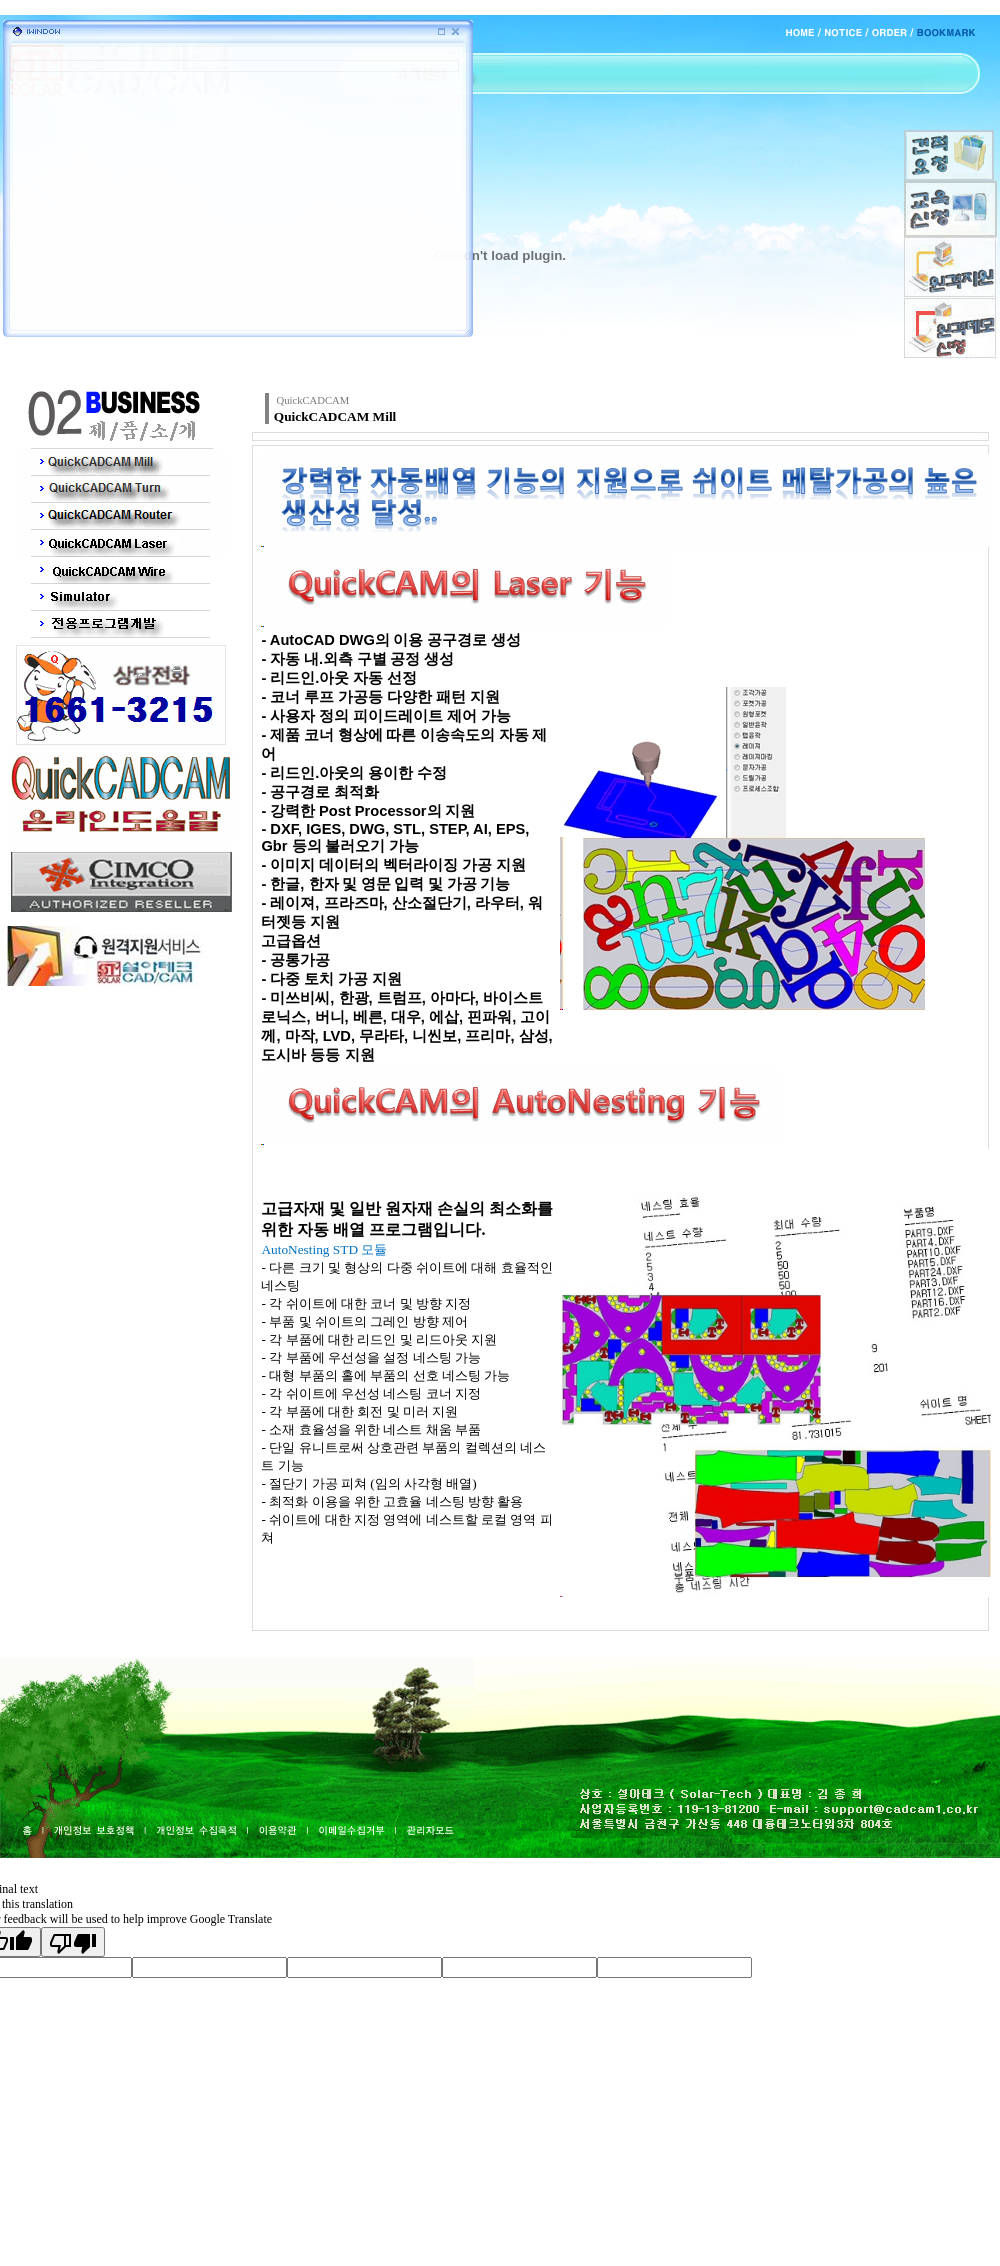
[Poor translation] (73, 1942)
